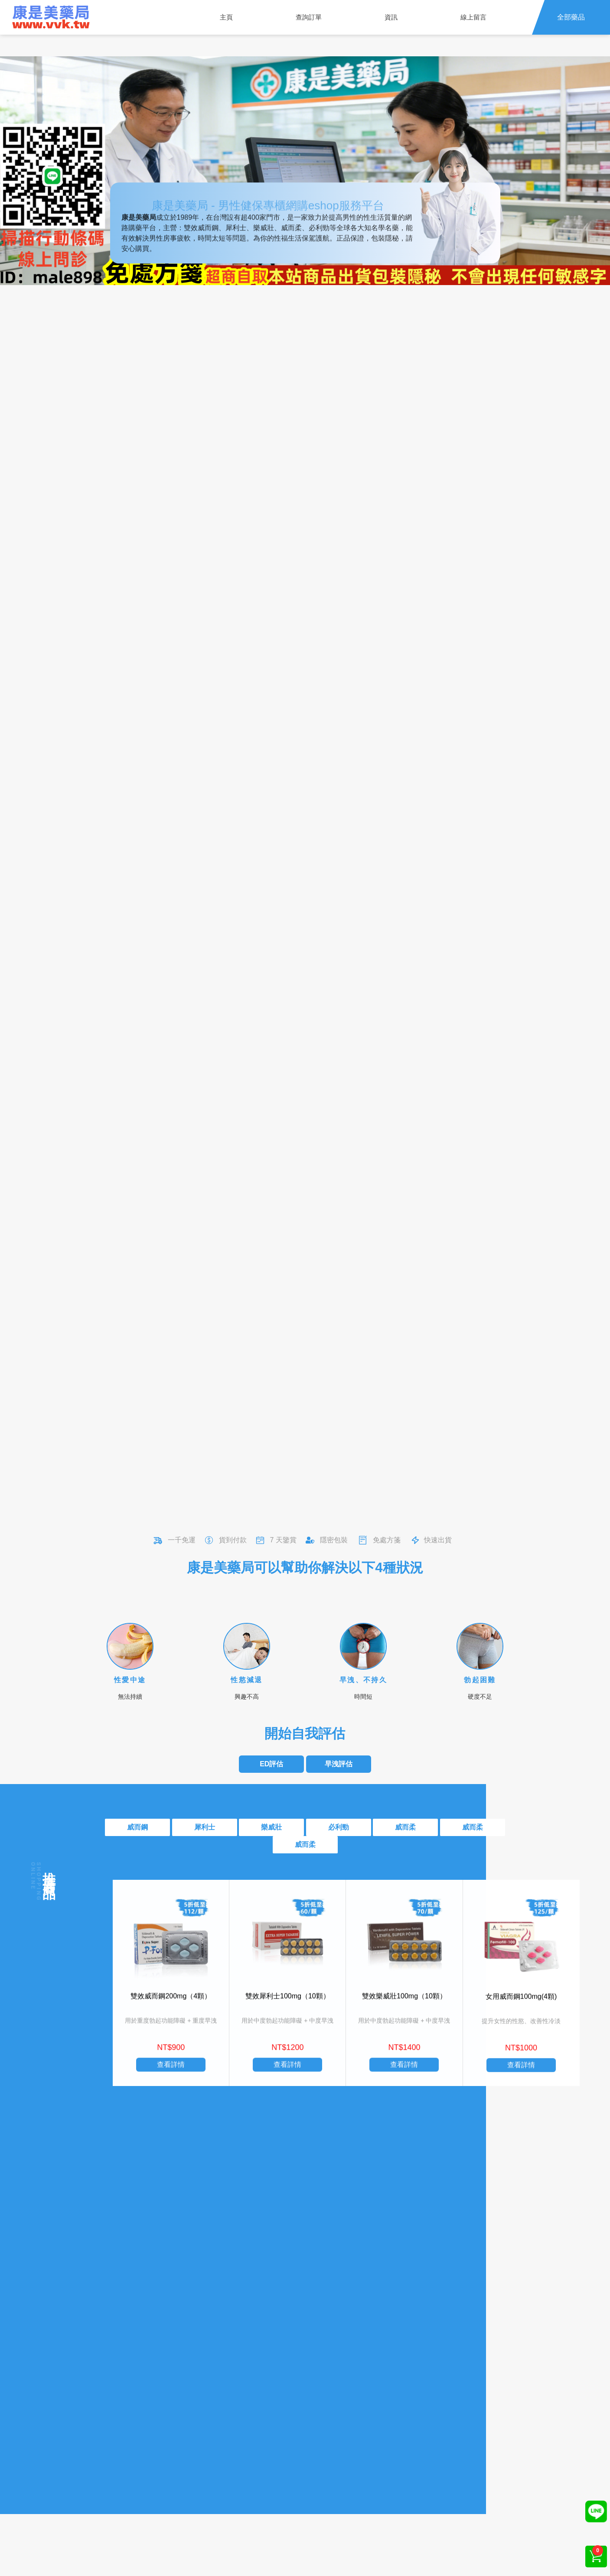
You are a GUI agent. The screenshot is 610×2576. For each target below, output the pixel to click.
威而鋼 (137, 1827)
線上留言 (473, 17)
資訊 (391, 17)
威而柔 (405, 1827)
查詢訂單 (309, 17)
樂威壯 (271, 1827)
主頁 (226, 17)
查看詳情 (171, 2085)
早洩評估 (338, 1764)
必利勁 (338, 1827)
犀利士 (204, 1827)
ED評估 (271, 1764)
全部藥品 (571, 17)
